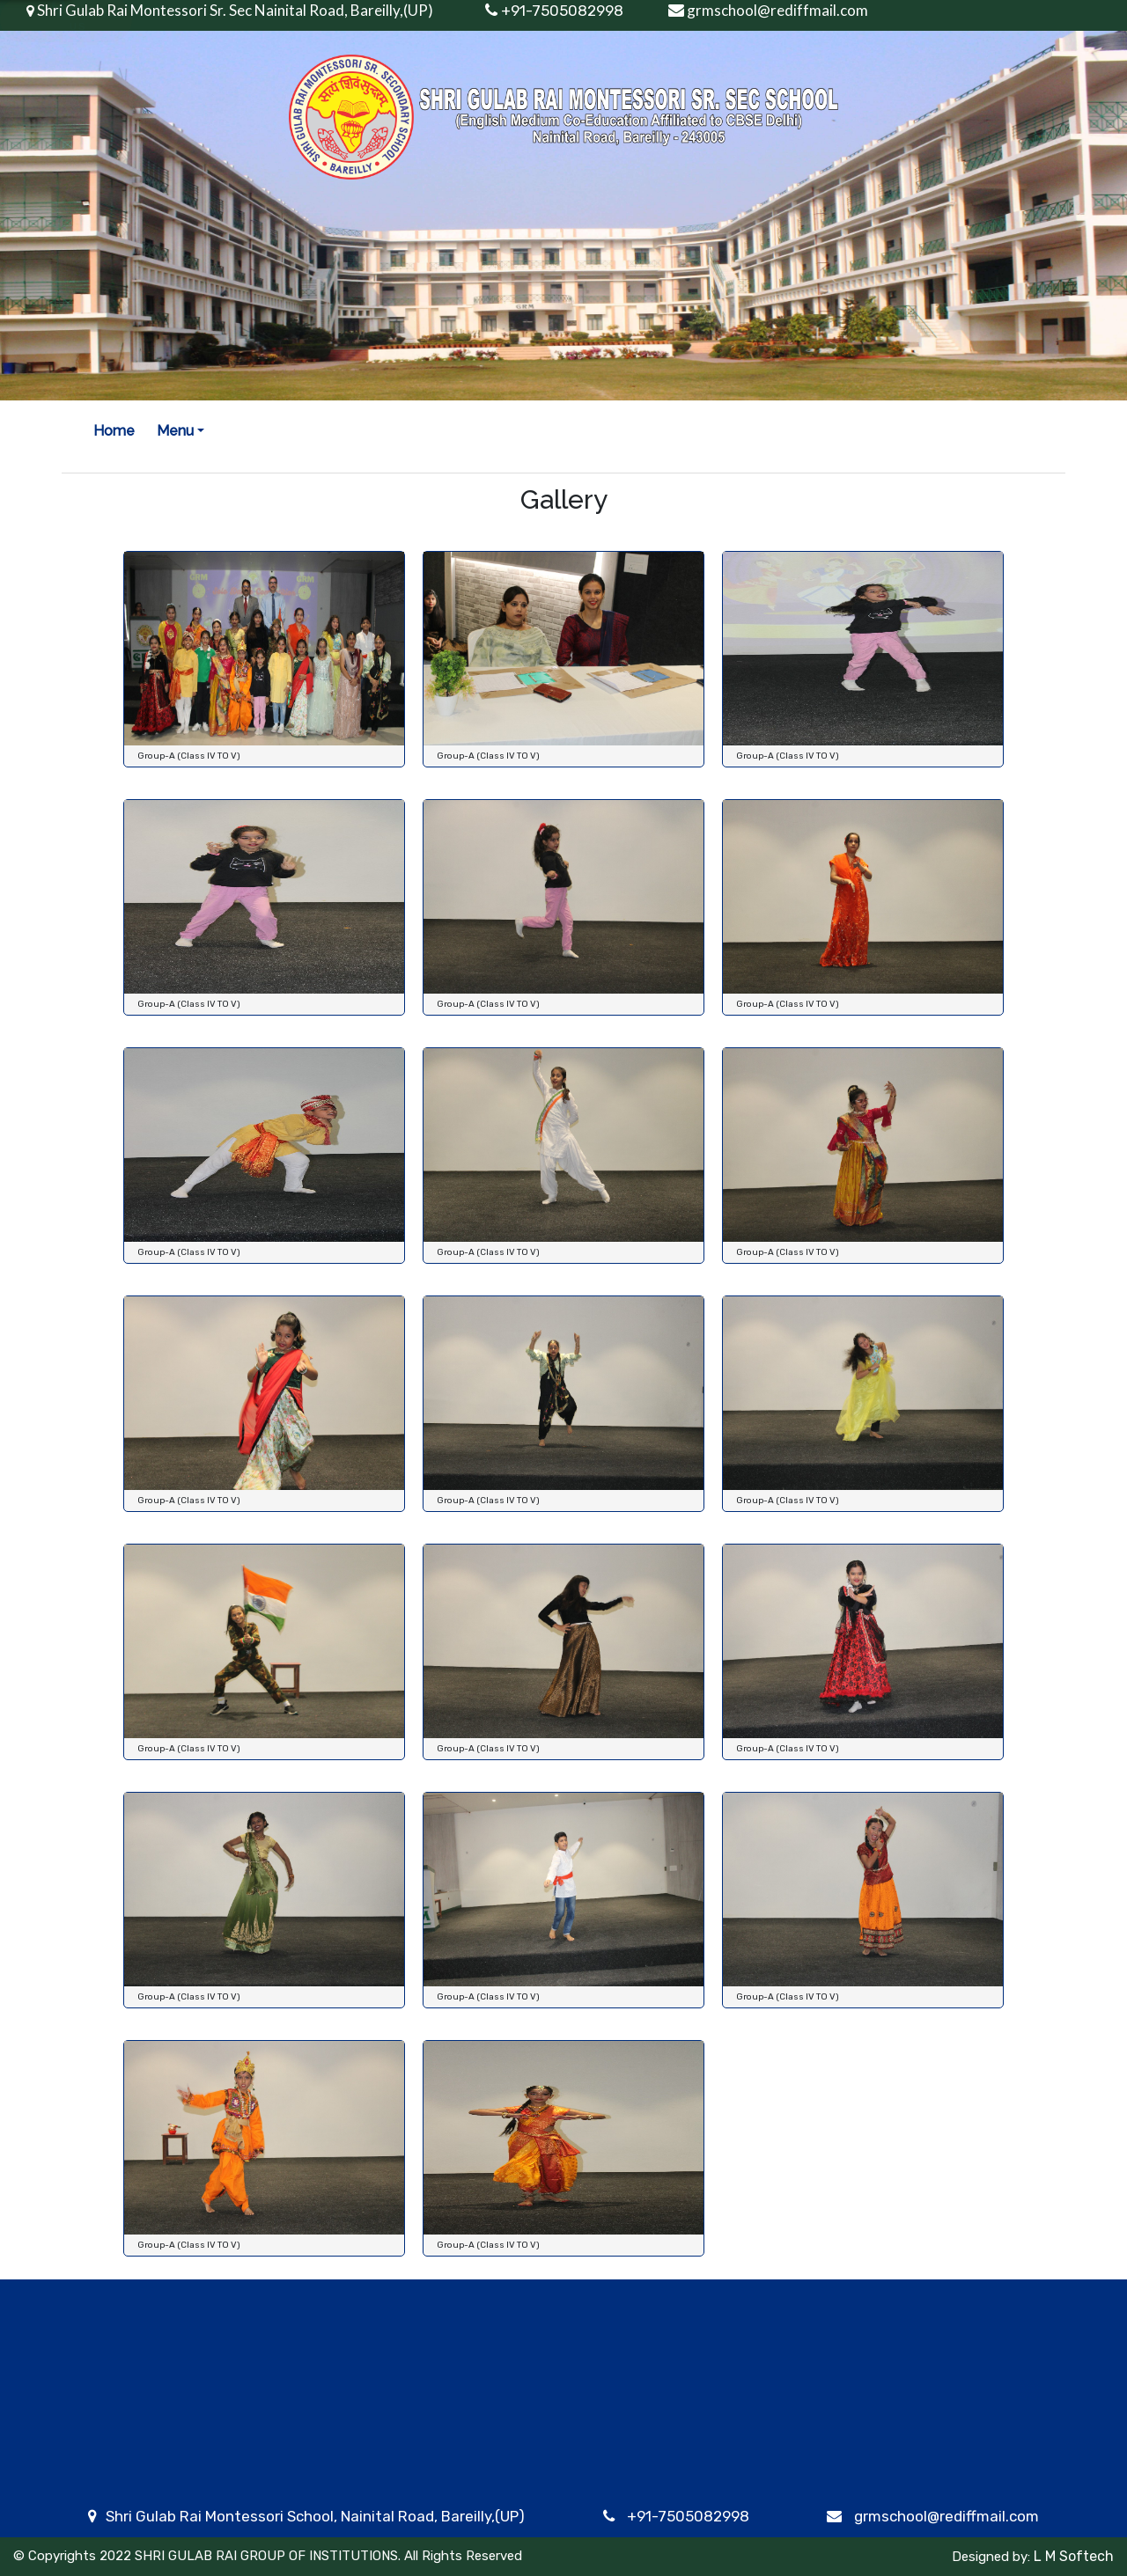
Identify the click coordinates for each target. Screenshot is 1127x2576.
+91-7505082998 (688, 2516)
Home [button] (114, 430)
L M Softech (1072, 2556)
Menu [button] (175, 430)
